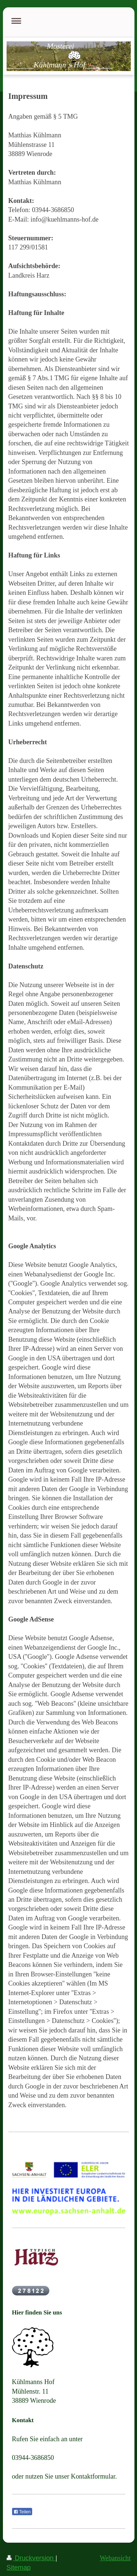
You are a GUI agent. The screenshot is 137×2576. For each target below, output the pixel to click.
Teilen (22, 2511)
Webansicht (115, 2558)
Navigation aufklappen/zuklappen (68, 21)
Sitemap (19, 2567)
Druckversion (31, 2558)
